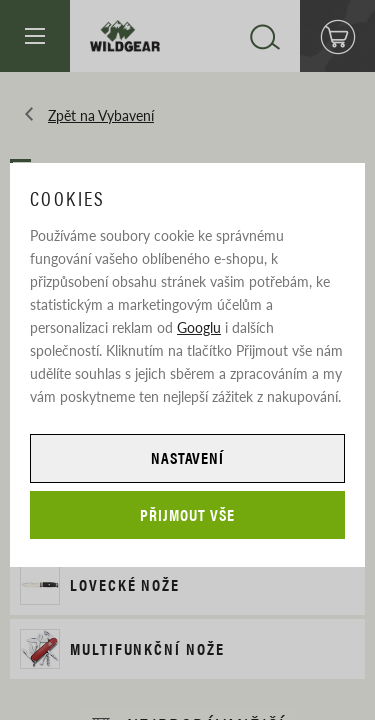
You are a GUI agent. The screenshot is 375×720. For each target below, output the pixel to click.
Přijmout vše (187, 514)
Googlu (199, 327)
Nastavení (188, 457)
